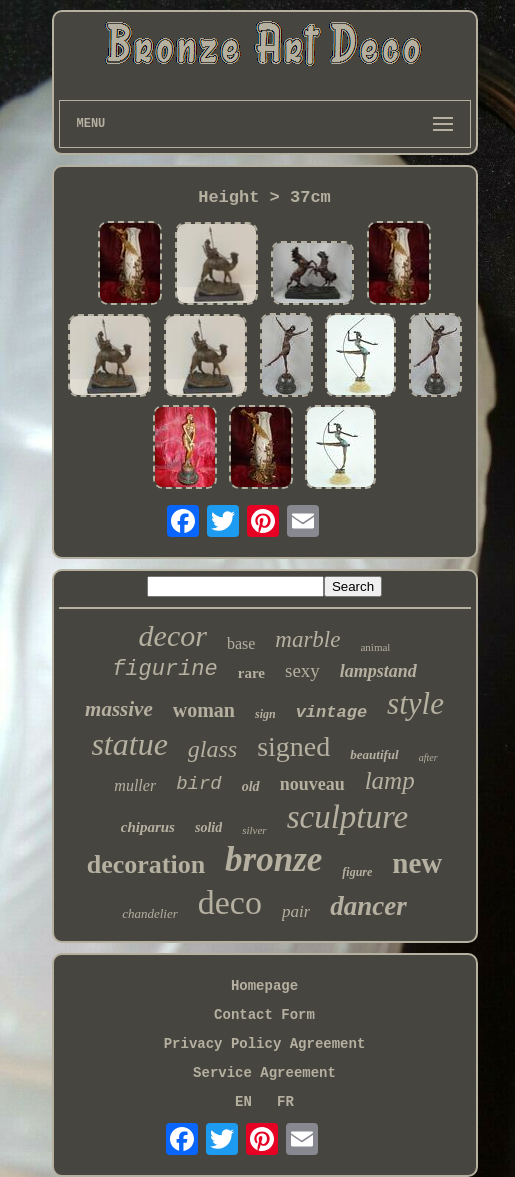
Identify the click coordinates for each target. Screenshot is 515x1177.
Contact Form (264, 1015)
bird (199, 784)
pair (296, 911)
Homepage (264, 986)
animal (375, 647)
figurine (165, 669)
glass (212, 749)
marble (307, 639)
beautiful (374, 754)
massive (119, 709)
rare (251, 673)
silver (254, 830)
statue (129, 744)
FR (285, 1102)
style (415, 703)
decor (173, 635)
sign (265, 714)
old (251, 786)
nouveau (312, 784)
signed (293, 746)
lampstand (378, 671)
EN (243, 1102)
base (241, 643)
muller (135, 785)
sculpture (348, 817)
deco (230, 902)
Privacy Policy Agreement (265, 1044)
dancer (368, 906)
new (417, 863)
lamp (390, 780)
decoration (146, 864)
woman (204, 710)
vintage (331, 712)
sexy (302, 670)
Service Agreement (264, 1073)
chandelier (150, 913)
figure (357, 872)
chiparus (148, 827)
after (428, 757)
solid (208, 827)
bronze (273, 859)
